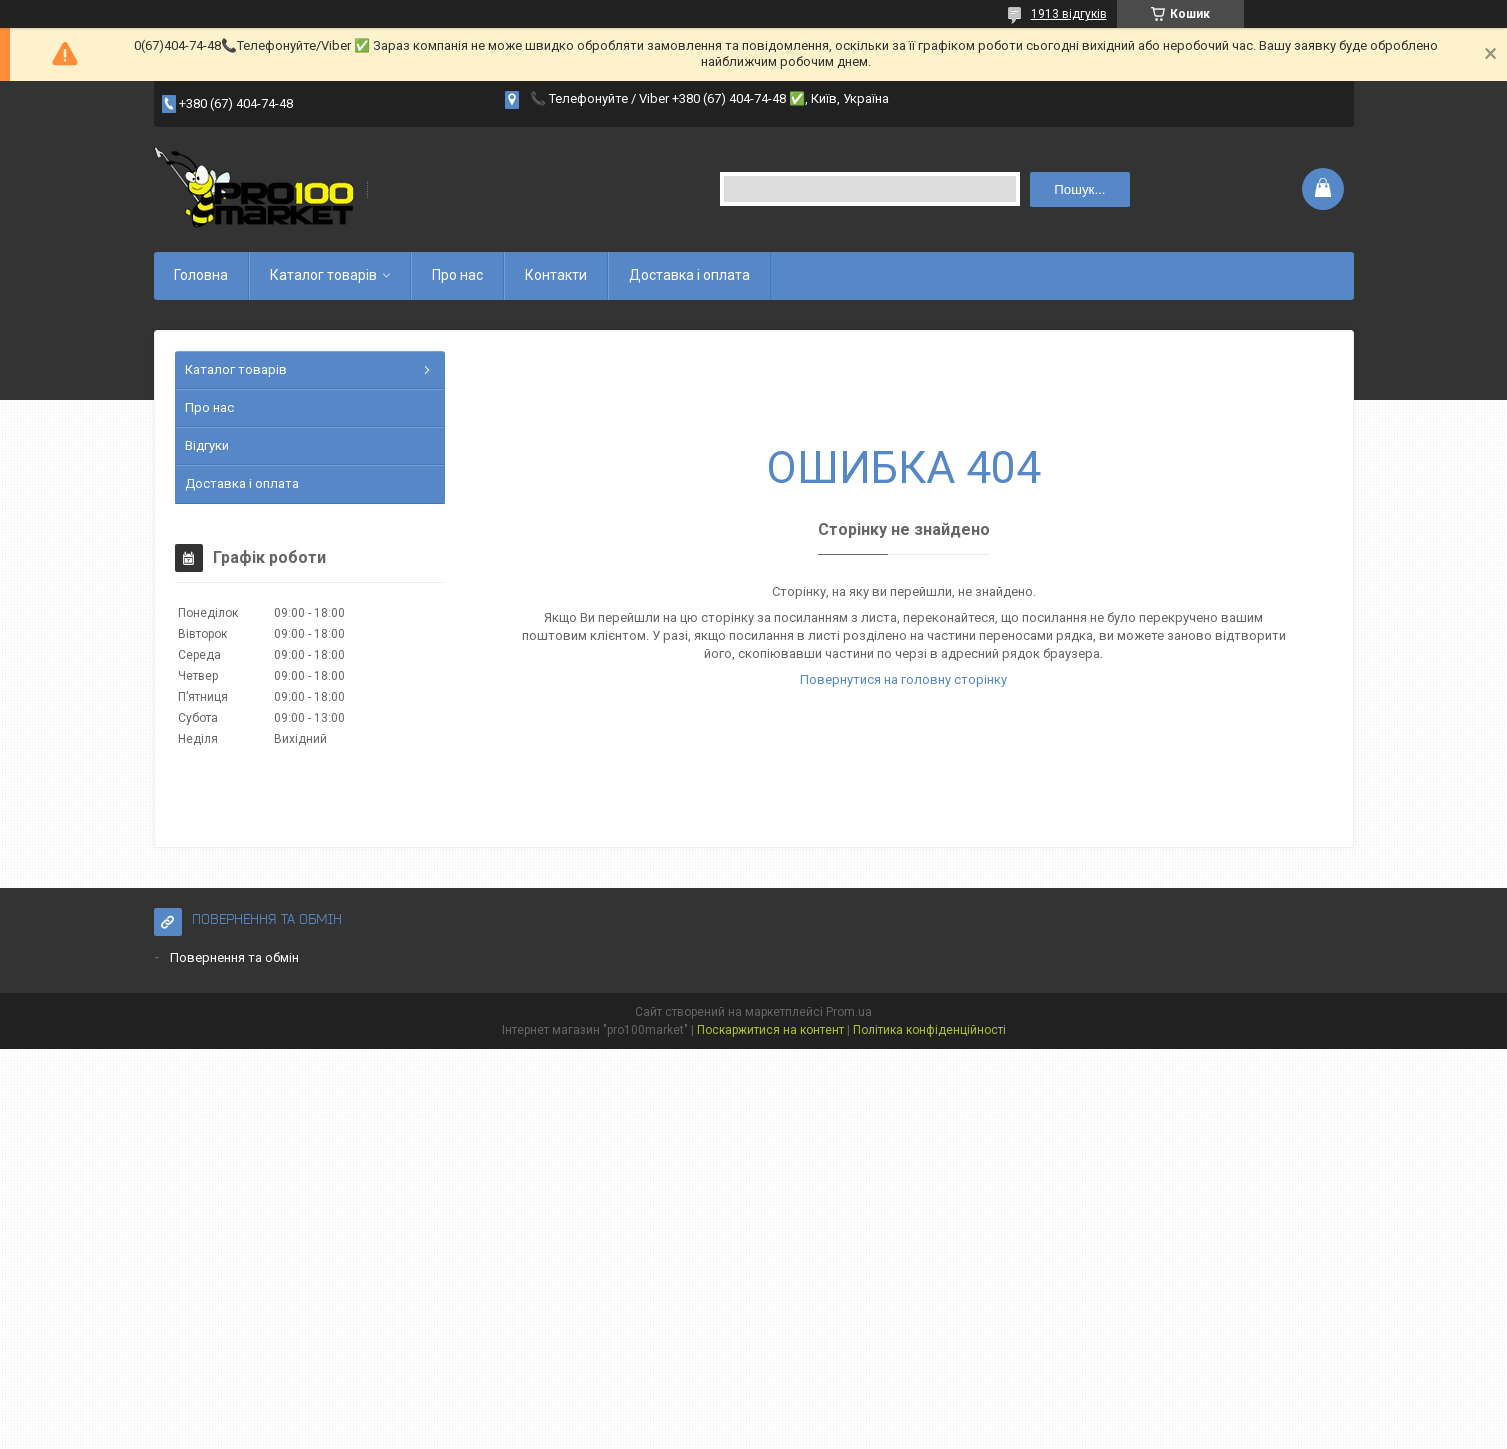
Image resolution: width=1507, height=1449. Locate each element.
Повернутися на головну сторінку (903, 679)
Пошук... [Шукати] (1079, 189)
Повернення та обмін (234, 957)
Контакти (556, 275)
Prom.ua (849, 1012)
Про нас (457, 275)
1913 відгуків (1069, 14)
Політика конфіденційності (929, 1030)
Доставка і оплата (689, 275)
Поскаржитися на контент (770, 1030)
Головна (201, 275)
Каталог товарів (323, 275)
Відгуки (207, 445)
